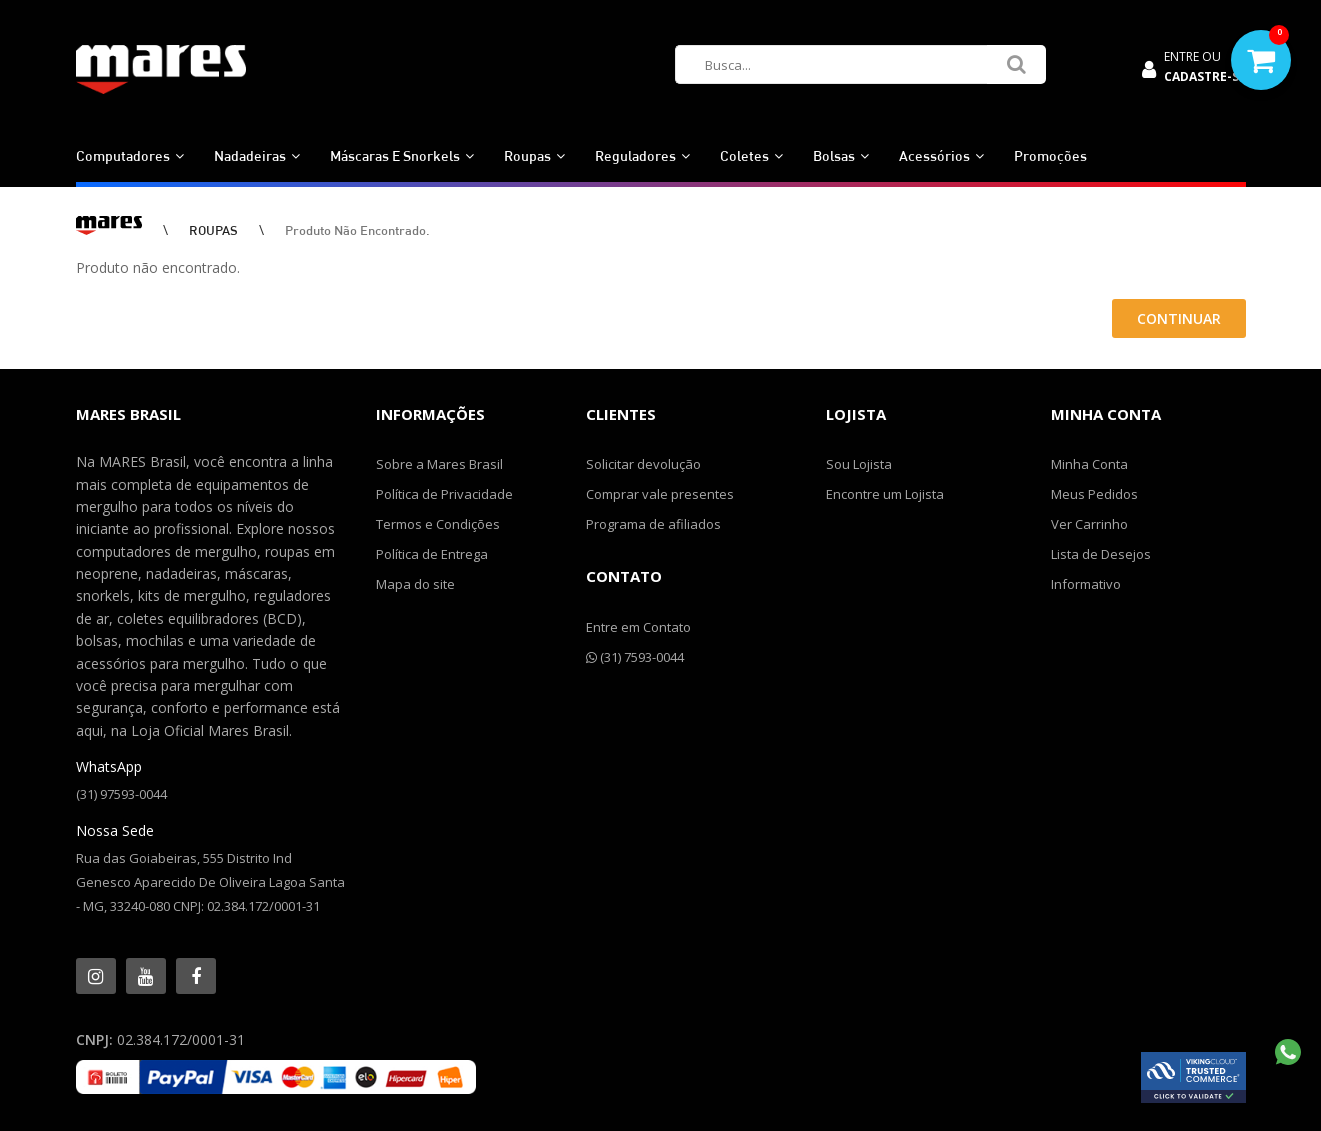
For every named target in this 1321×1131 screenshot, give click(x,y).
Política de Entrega (432, 554)
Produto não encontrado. (357, 230)
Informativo (1086, 584)
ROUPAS (213, 230)
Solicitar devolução (643, 464)
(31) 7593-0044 (635, 657)
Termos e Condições (438, 524)
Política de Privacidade (444, 494)
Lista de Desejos (1101, 554)
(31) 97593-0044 (121, 794)
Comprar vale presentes (660, 494)
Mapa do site (415, 584)
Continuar (1179, 318)
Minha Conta (1089, 464)
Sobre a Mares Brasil (439, 464)
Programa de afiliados (653, 524)
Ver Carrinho (1089, 524)
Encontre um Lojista (885, 494)
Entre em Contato (638, 627)
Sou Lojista (859, 464)
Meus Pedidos (1094, 494)
